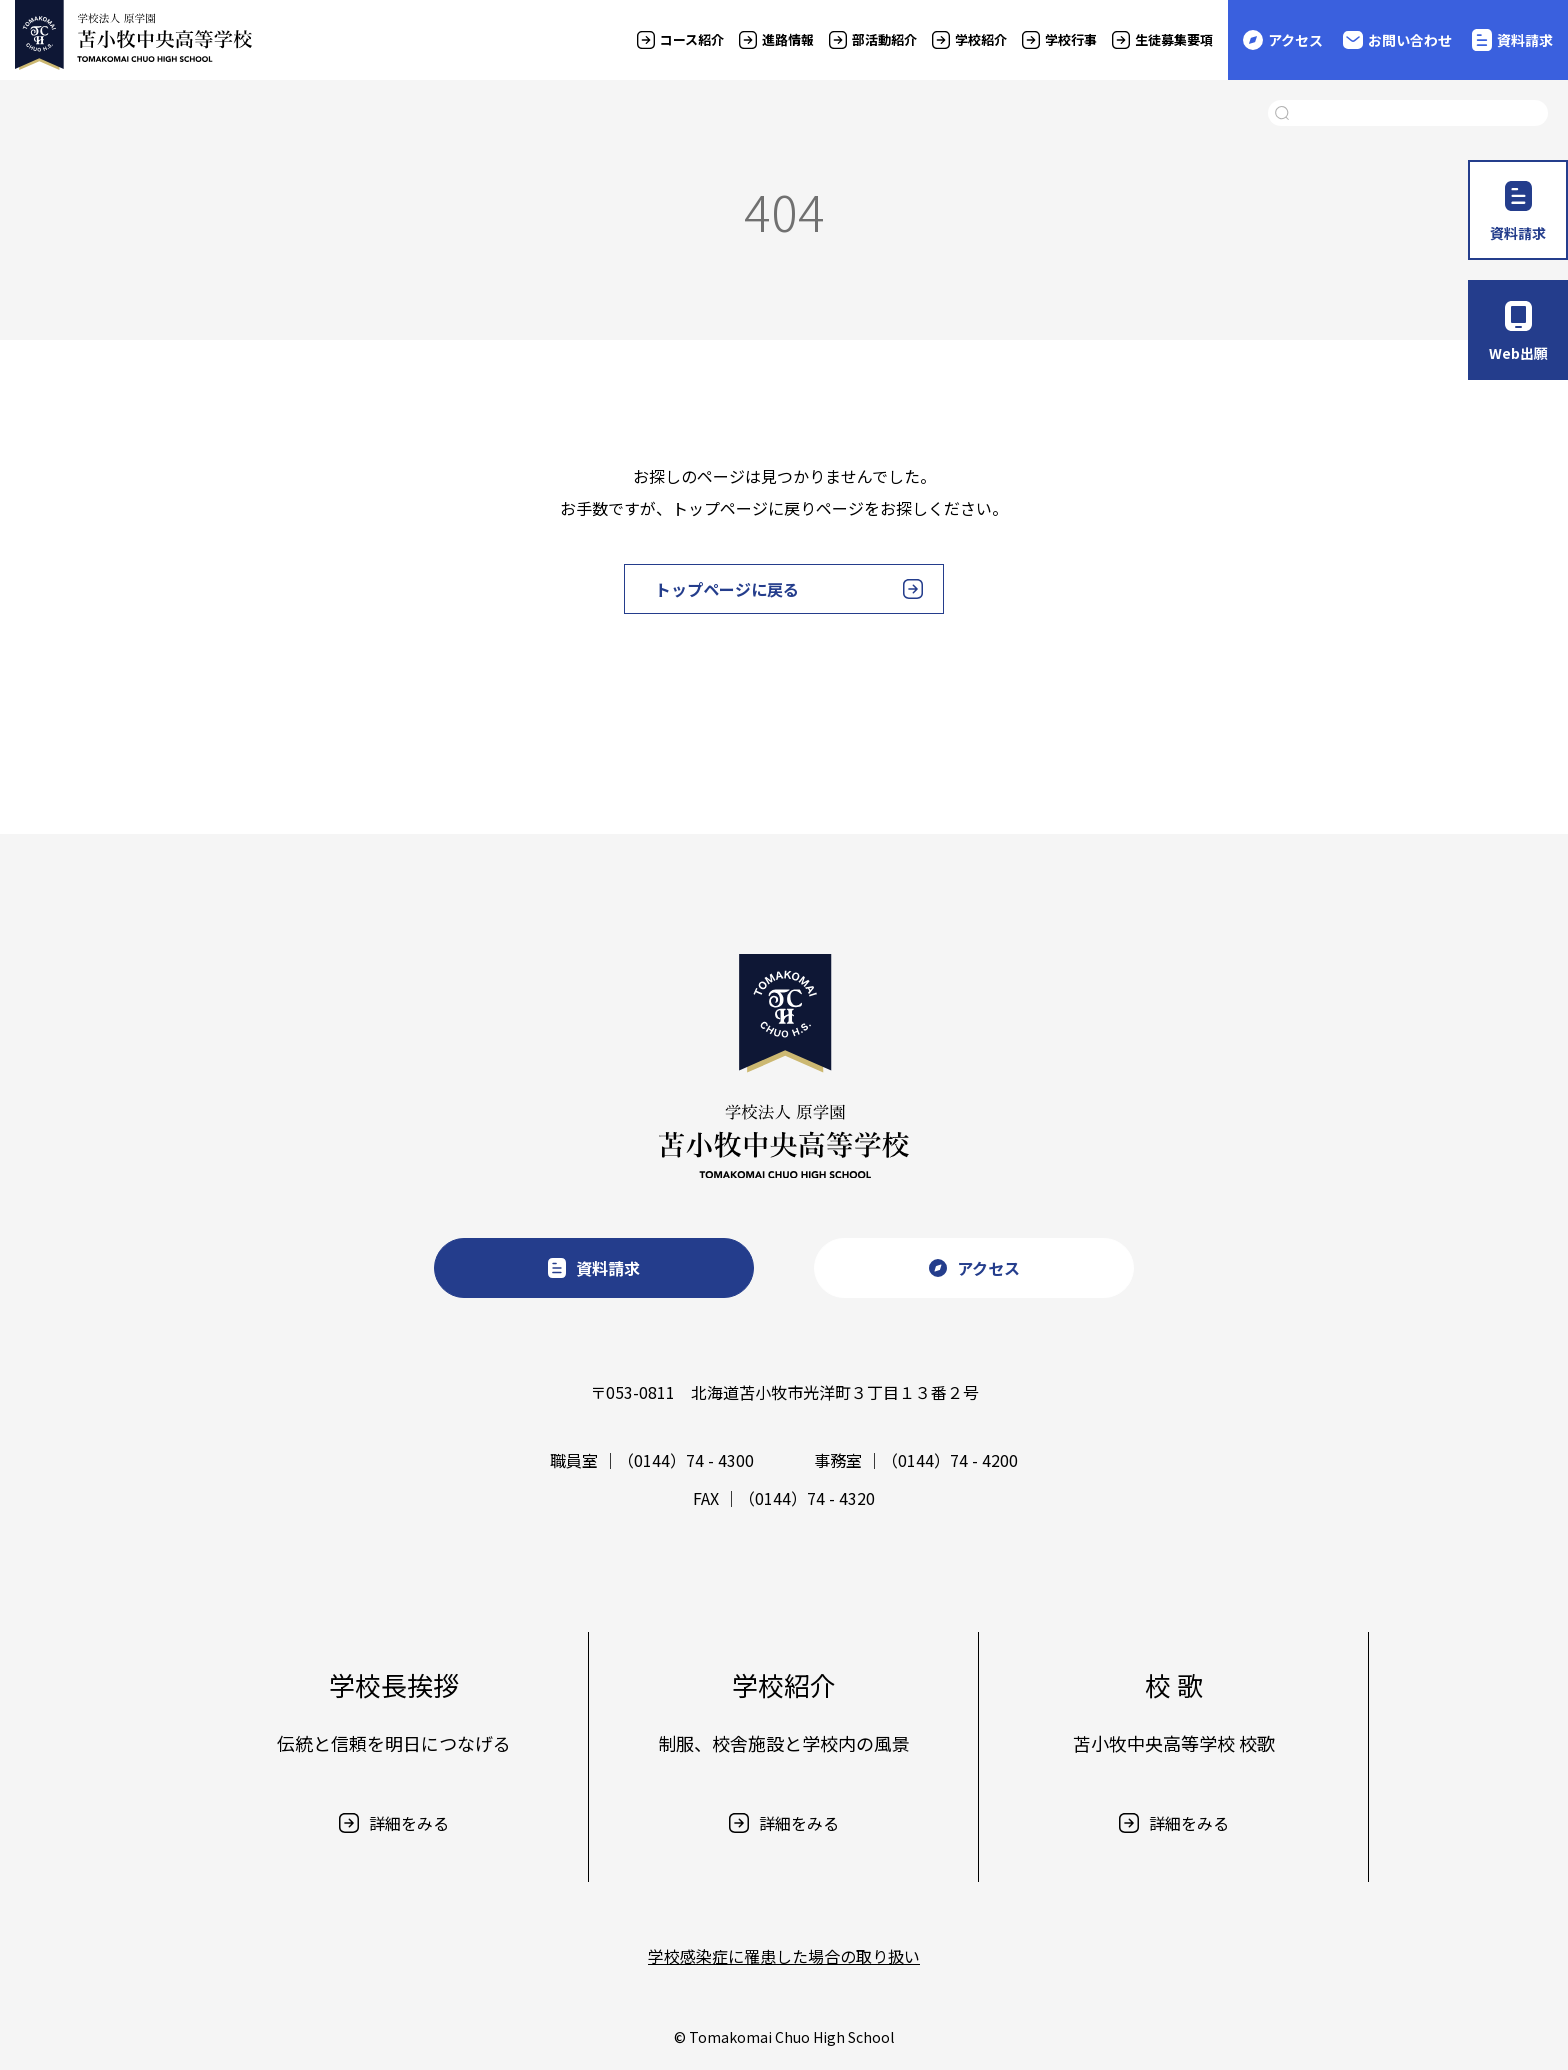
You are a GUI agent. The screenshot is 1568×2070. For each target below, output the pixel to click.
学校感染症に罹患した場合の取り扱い (784, 1956)
